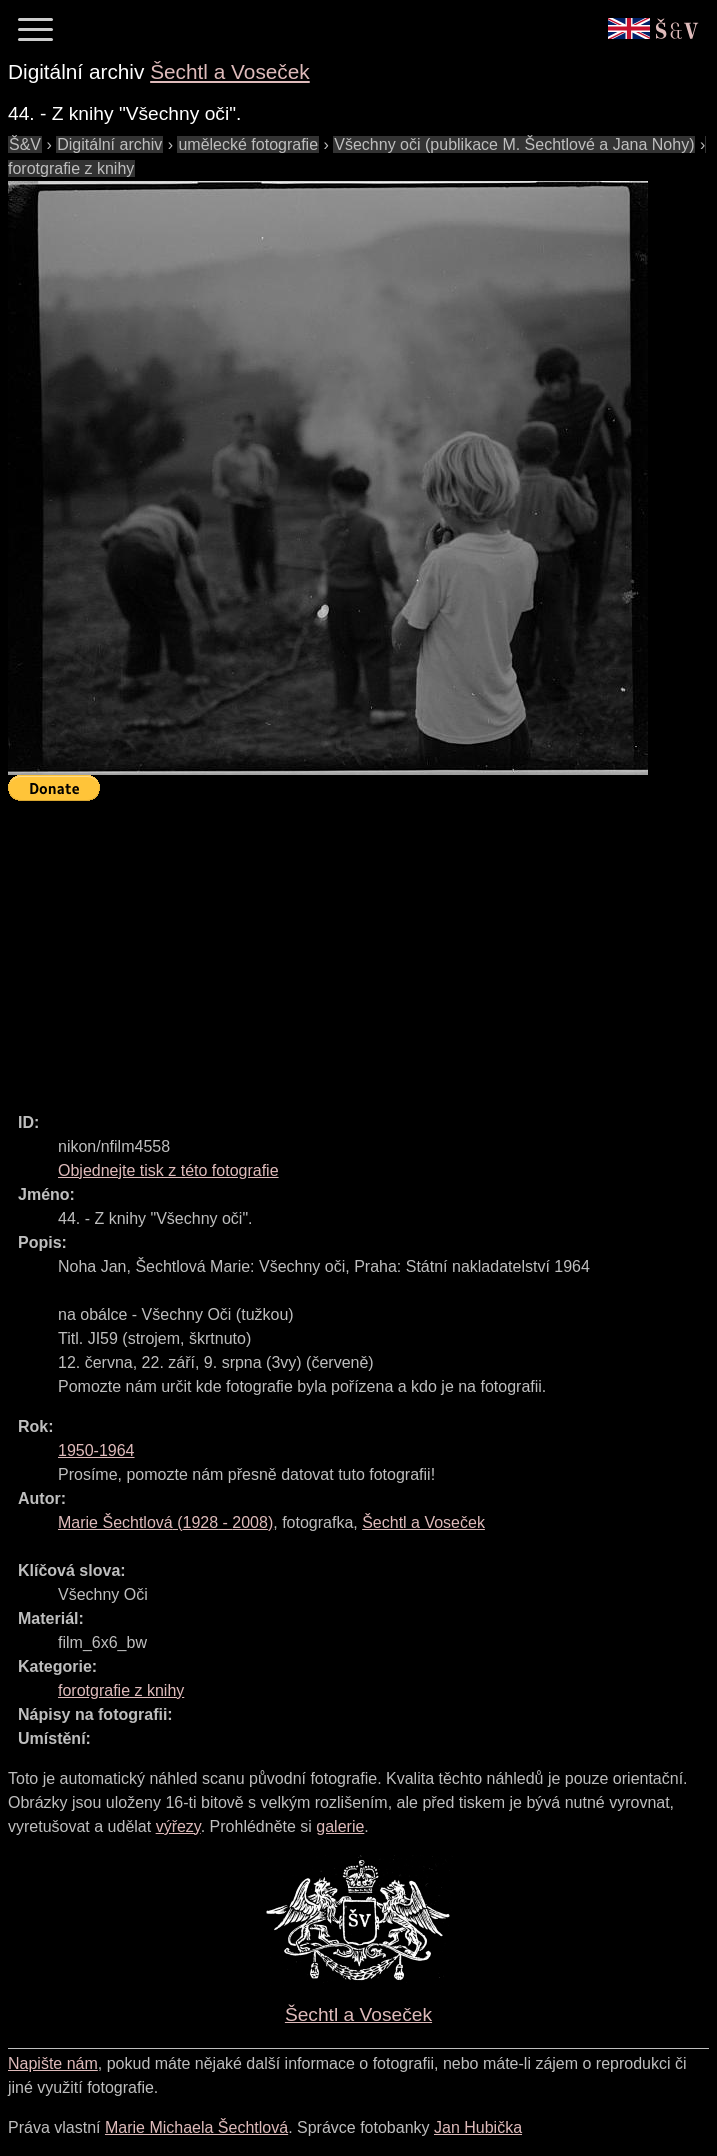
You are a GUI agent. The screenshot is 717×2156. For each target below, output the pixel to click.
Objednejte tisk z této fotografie (168, 1170)
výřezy (178, 1826)
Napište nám (53, 2063)
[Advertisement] (362, 948)
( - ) (165, 1522)
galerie (340, 1826)
